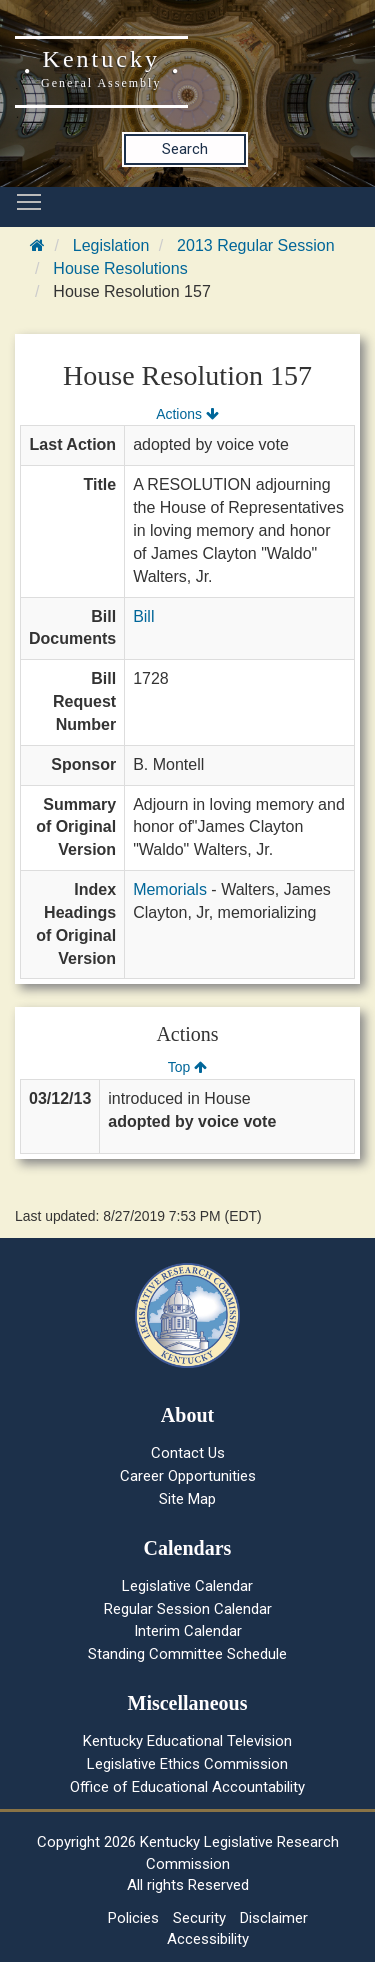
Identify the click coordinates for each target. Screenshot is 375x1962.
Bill (143, 616)
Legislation (111, 245)
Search (185, 149)
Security (199, 1918)
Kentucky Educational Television (187, 1741)
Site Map (187, 1499)
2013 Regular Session (255, 245)
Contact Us (188, 1453)
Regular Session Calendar (188, 1609)
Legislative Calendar (187, 1586)
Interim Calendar (188, 1631)
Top (187, 1067)
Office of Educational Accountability (187, 1787)
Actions (187, 414)
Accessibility (208, 1939)
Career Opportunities (188, 1476)
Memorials (170, 889)
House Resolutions (120, 268)
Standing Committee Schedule (187, 1654)
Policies (133, 1918)
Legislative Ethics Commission (187, 1764)
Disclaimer (274, 1918)
